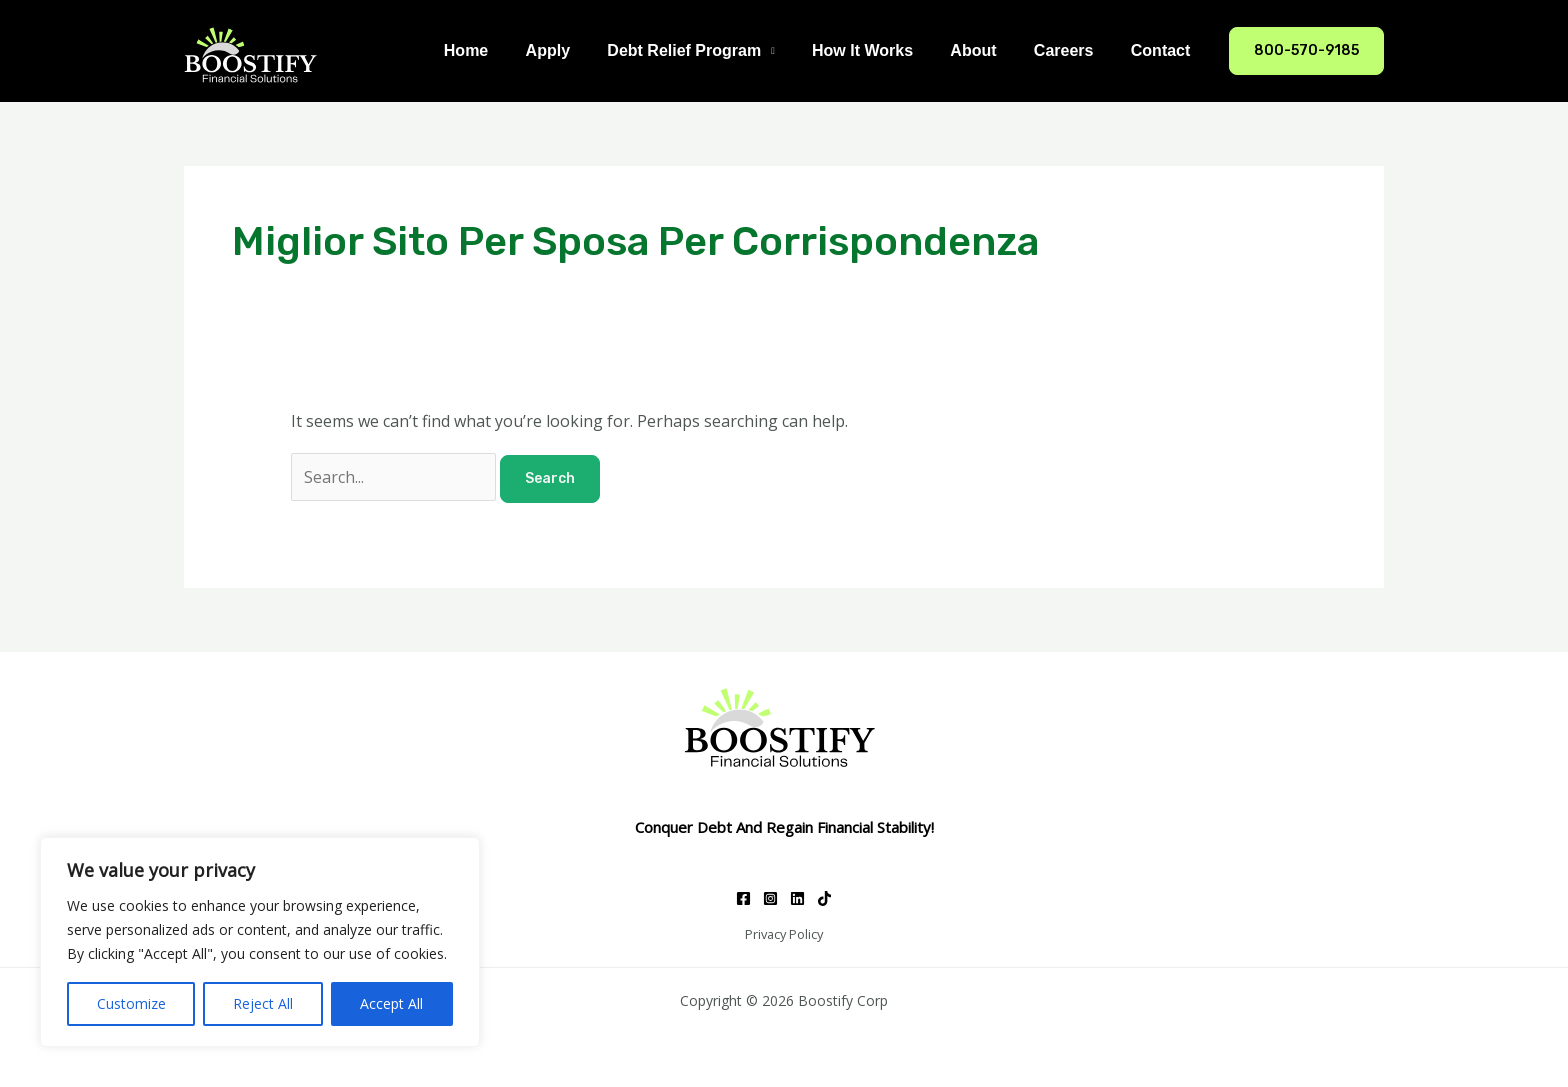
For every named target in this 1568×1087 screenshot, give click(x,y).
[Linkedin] (797, 898)
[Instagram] (770, 898)
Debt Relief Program (708, 50)
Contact (1163, 50)
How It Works (881, 50)
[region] (260, 942)
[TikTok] (824, 898)
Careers (1072, 50)
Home (500, 50)
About (987, 50)
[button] (1306, 51)
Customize (131, 1003)
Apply (577, 50)
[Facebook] (743, 898)
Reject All (263, 1003)
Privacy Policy (784, 934)
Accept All (391, 1003)
